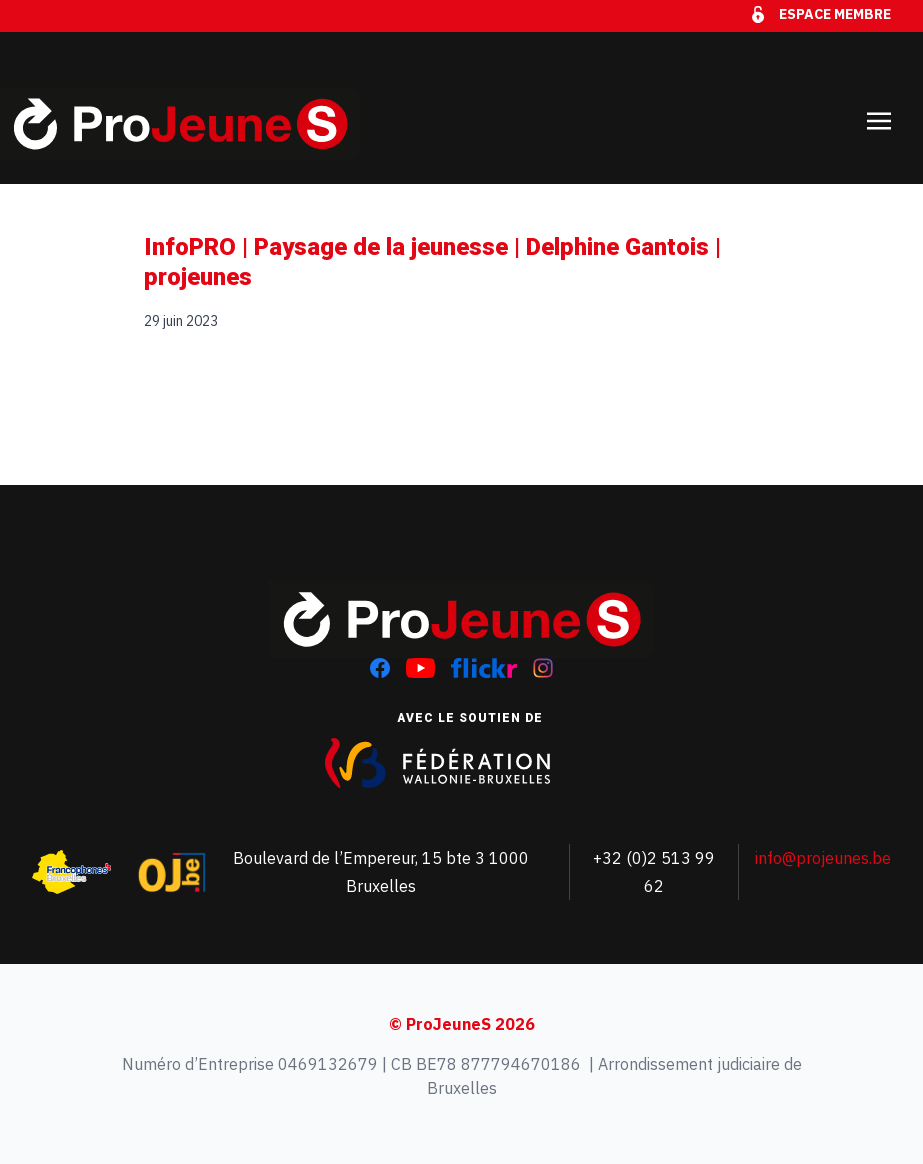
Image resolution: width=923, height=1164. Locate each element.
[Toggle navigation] (879, 108)
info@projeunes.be (823, 858)
